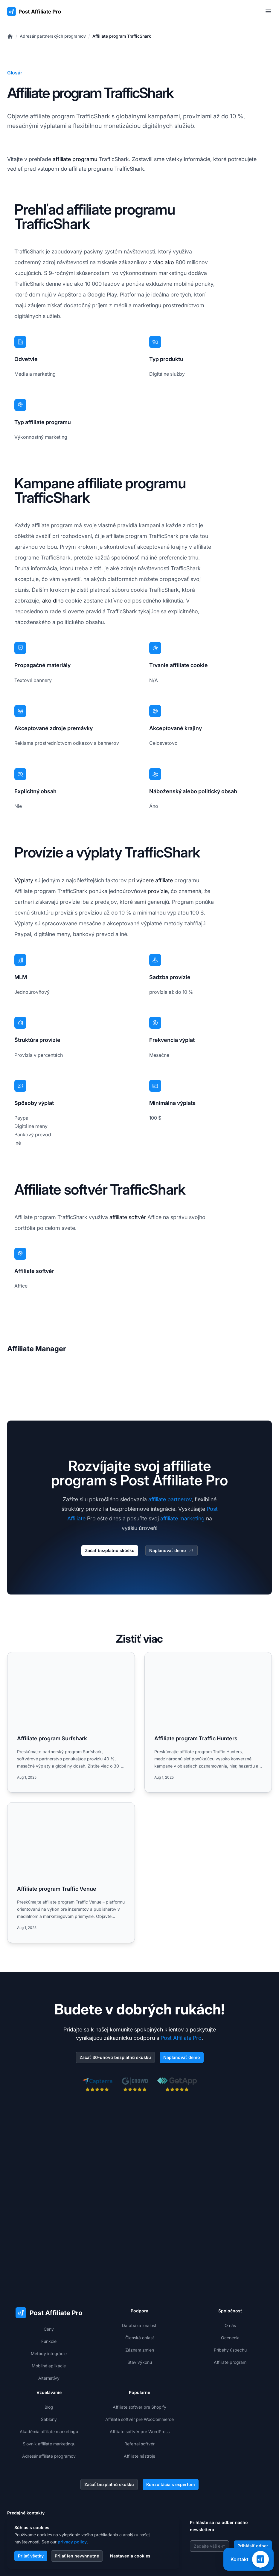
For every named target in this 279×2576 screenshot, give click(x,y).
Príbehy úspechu (230, 2276)
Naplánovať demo (171, 1551)
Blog (49, 2333)
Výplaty (23, 880)
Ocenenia (230, 2264)
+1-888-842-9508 (36, 2466)
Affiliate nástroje (139, 2382)
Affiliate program (230, 2288)
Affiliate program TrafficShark (121, 36)
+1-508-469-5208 (36, 2478)
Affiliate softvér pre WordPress (140, 2358)
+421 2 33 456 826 (37, 2454)
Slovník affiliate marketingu (49, 2370)
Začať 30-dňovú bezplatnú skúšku (115, 2057)
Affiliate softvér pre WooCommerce (139, 2346)
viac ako (163, 262)
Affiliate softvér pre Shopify (139, 2333)
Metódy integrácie (49, 2280)
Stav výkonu (139, 2288)
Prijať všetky (31, 2555)
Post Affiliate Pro (181, 2038)
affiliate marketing (182, 1518)
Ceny (49, 2255)
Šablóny (49, 2346)
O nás (230, 2252)
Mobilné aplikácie (49, 2292)
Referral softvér (139, 2370)
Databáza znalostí (139, 2252)
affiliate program (52, 116)
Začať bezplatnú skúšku (110, 1550)
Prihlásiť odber (252, 2472)
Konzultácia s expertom (170, 2411)
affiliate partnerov (170, 1499)
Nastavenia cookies (130, 2555)
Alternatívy (49, 2304)
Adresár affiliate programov (49, 2382)
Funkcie (49, 2268)
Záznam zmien (139, 2276)
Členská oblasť (139, 2264)
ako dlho (53, 600)
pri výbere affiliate (150, 880)
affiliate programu (75, 159)
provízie (158, 891)
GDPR (203, 2563)
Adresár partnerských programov (53, 36)
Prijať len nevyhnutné (77, 2555)
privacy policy (72, 2541)
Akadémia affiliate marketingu (49, 2358)
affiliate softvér (127, 1217)
